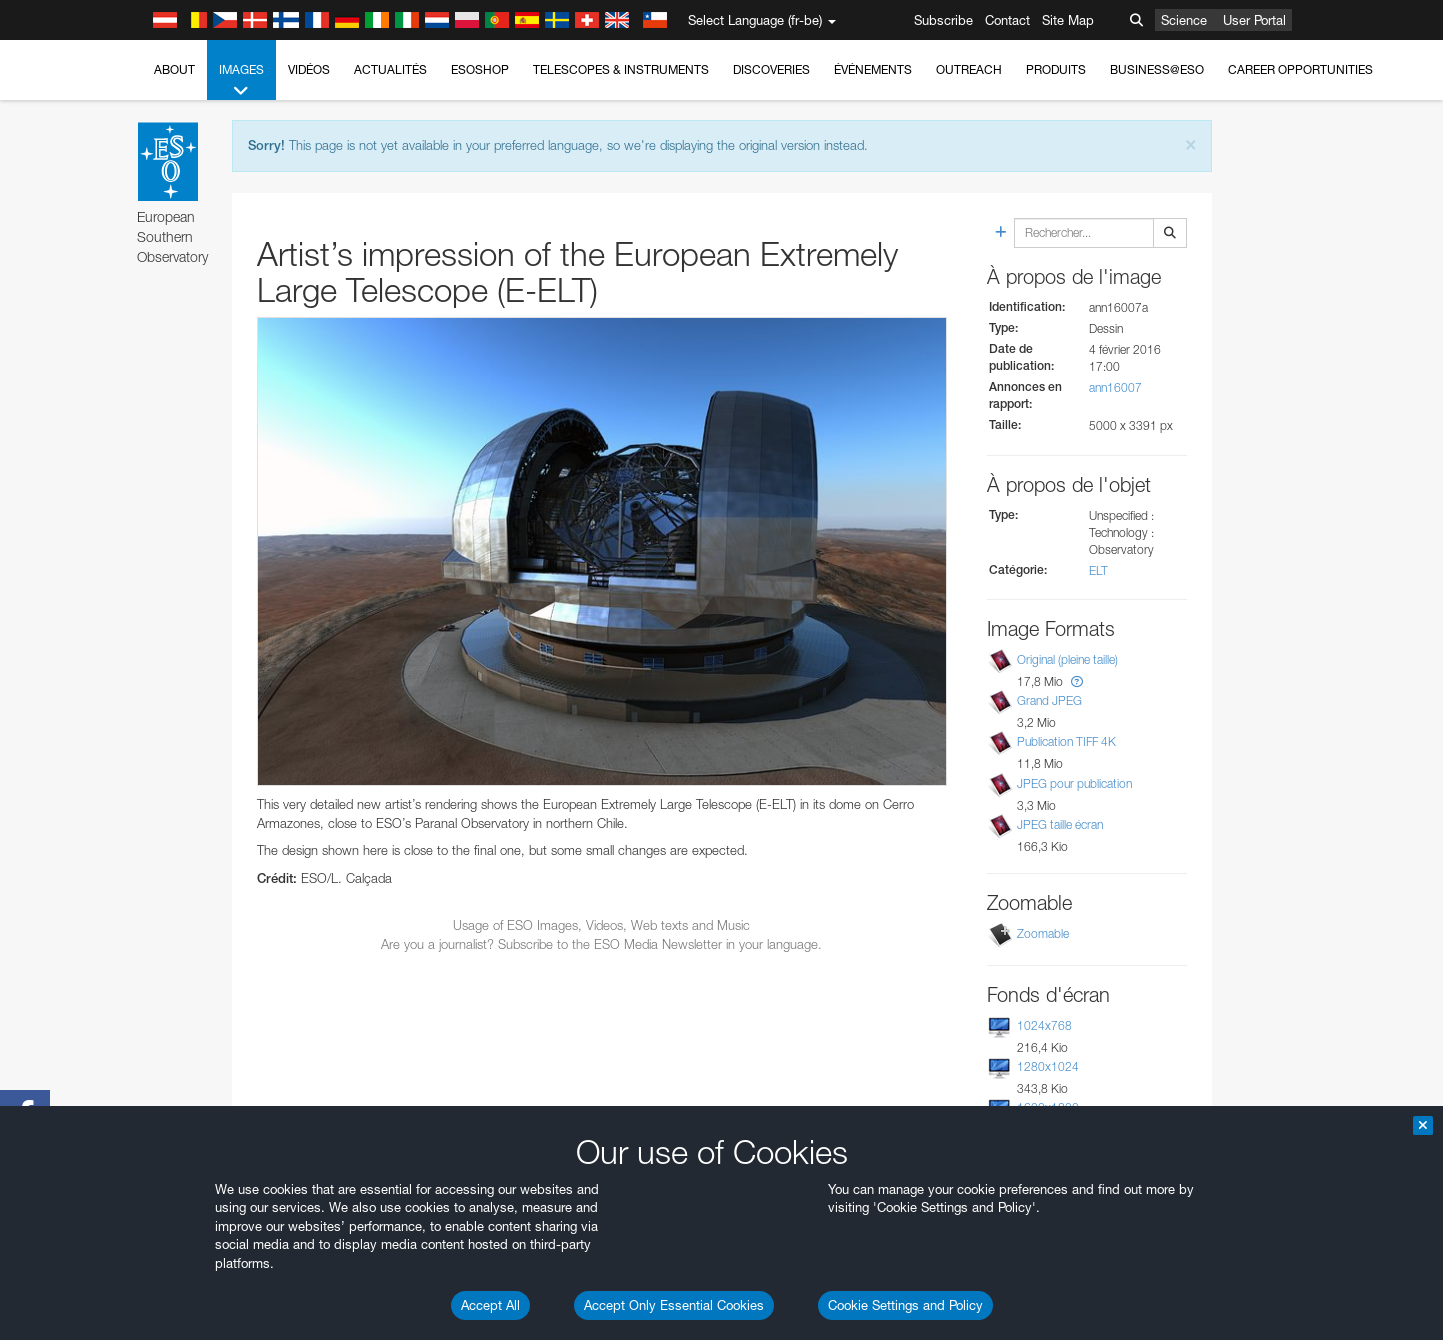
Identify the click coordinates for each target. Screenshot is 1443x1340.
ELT (1098, 570)
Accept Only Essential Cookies (674, 1305)
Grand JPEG (1049, 700)
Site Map (1068, 20)
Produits (1056, 69)
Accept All (490, 1305)
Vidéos (309, 69)
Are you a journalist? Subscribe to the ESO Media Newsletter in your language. (601, 944)
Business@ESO (1157, 69)
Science (1184, 20)
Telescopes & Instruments (621, 69)
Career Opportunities (1300, 69)
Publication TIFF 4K (1066, 741)
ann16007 (1115, 387)
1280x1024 (1048, 1066)
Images (241, 81)
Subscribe (943, 20)
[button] (1077, 681)
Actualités (390, 69)
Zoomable (1043, 933)
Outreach (969, 69)
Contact (1007, 20)
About (174, 69)
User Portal (1254, 20)
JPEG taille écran (1060, 824)
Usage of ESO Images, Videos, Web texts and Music (601, 925)
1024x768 (1044, 1025)
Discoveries (771, 69)
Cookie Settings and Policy (905, 1305)
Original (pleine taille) (1067, 659)
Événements (873, 69)
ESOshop (480, 69)
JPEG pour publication (1074, 783)
